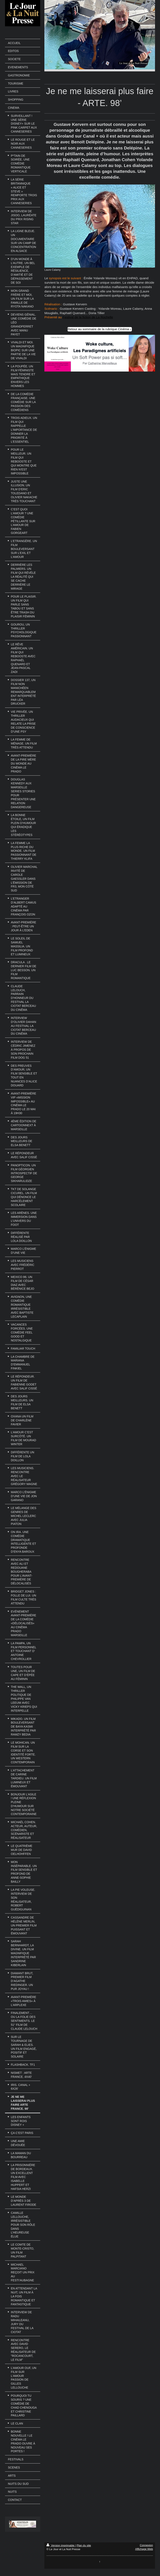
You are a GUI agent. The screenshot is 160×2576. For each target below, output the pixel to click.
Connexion (146, 2545)
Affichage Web (144, 2549)
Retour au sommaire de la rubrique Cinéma (98, 329)
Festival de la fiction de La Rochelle (87, 317)
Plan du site (84, 2545)
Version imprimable (60, 2545)
